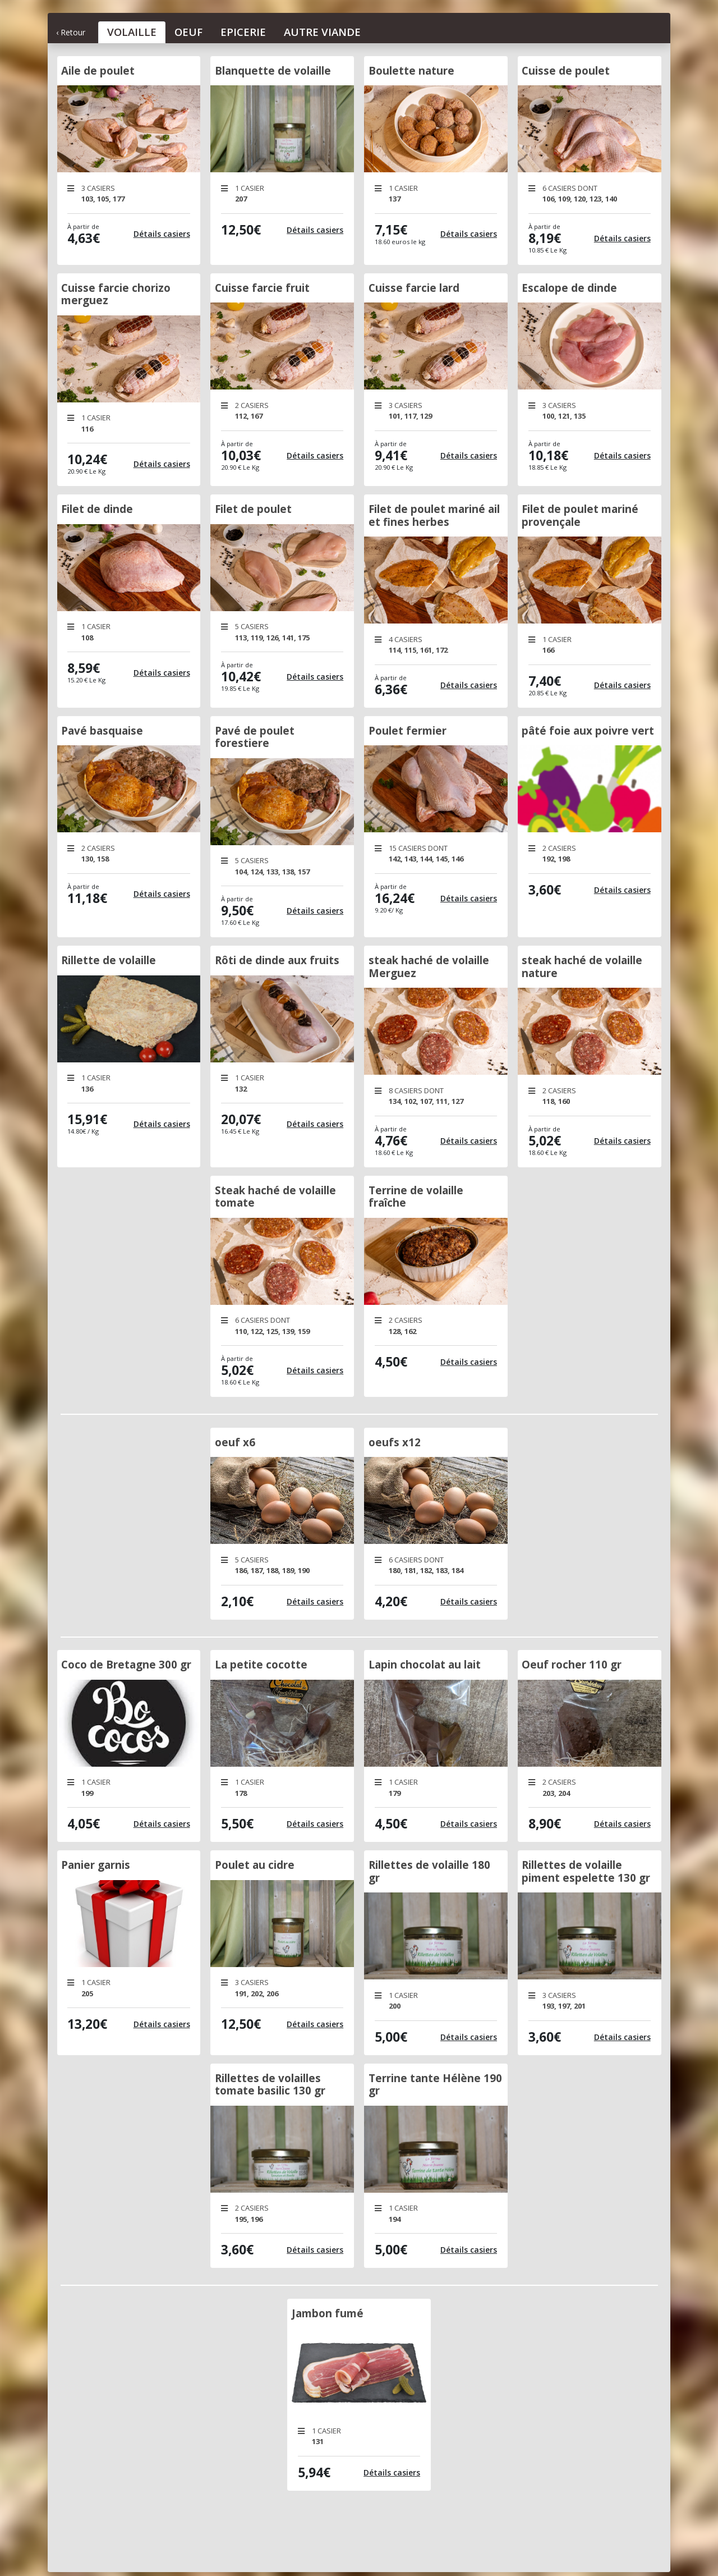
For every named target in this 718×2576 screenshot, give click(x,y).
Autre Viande (322, 32)
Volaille (132, 32)
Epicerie (243, 32)
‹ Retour (70, 32)
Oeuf (188, 32)
